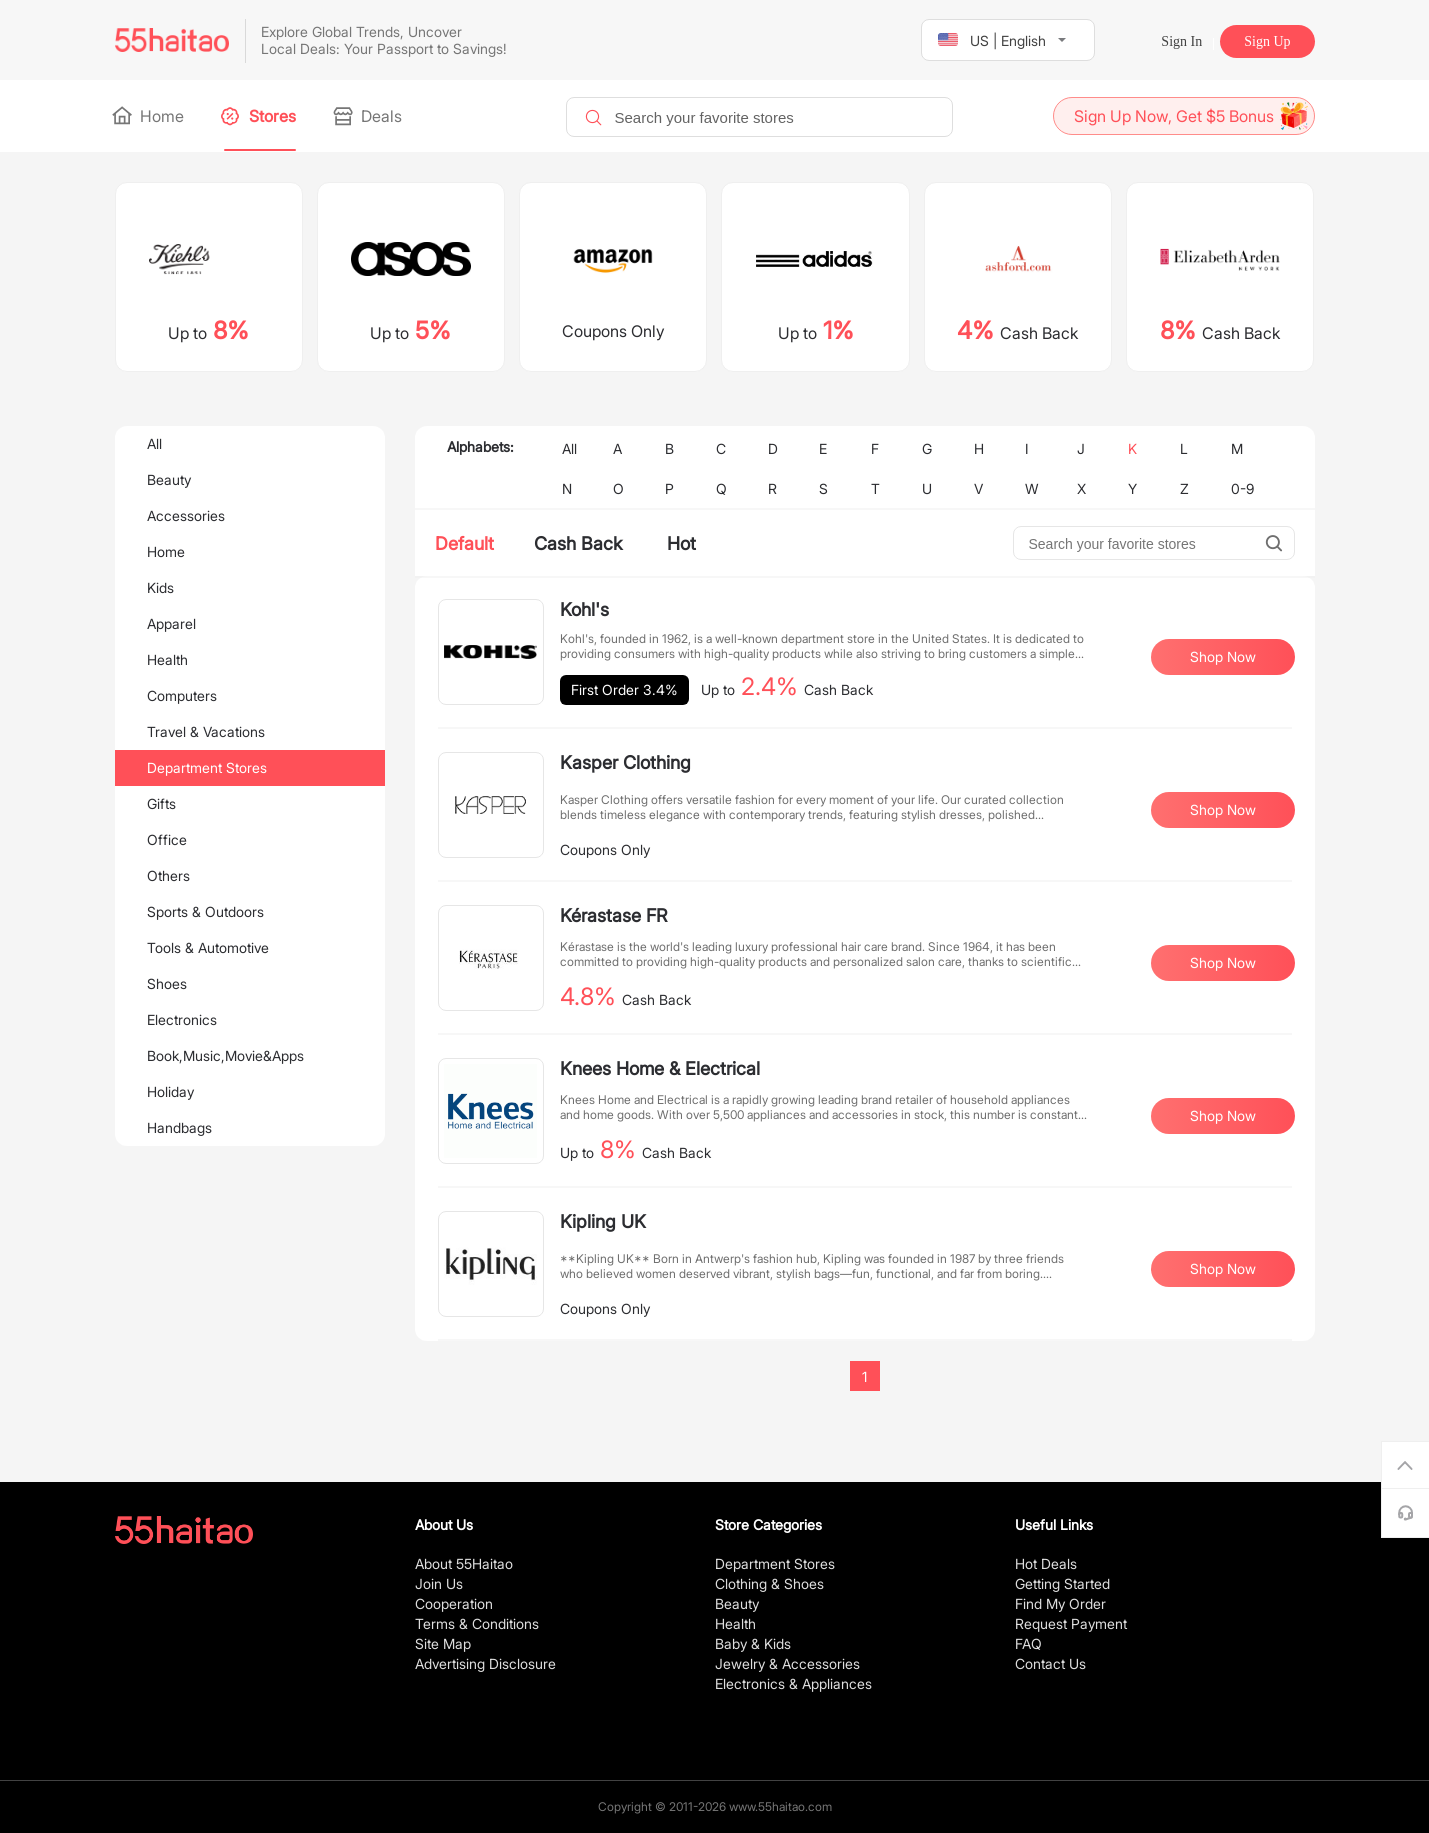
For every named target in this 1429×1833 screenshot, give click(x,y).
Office (167, 839)
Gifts (161, 803)
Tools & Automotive (208, 947)
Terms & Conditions (477, 1623)
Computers (182, 695)
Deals (369, 116)
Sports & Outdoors (205, 911)
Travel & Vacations (206, 731)
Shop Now (1223, 656)
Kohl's (584, 609)
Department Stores (207, 767)
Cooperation (454, 1603)
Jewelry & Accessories (787, 1663)
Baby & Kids (753, 1643)
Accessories (186, 515)
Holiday (170, 1091)
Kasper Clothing (625, 762)
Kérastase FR (613, 915)
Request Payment (1071, 1623)
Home (149, 116)
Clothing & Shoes (769, 1583)
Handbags (179, 1127)
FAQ (1028, 1643)
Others (168, 875)
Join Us (439, 1583)
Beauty (169, 479)
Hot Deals (1046, 1563)
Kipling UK (603, 1221)
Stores (260, 116)
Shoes (167, 983)
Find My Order (1060, 1603)
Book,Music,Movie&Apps (225, 1055)
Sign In (1181, 41)
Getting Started (1062, 1583)
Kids (160, 587)
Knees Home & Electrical (660, 1068)
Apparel (171, 623)
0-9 (1242, 488)
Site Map (443, 1643)
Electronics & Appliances (793, 1683)
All (154, 443)
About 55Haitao (464, 1563)
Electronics (182, 1019)
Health (167, 659)
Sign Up (1267, 41)
